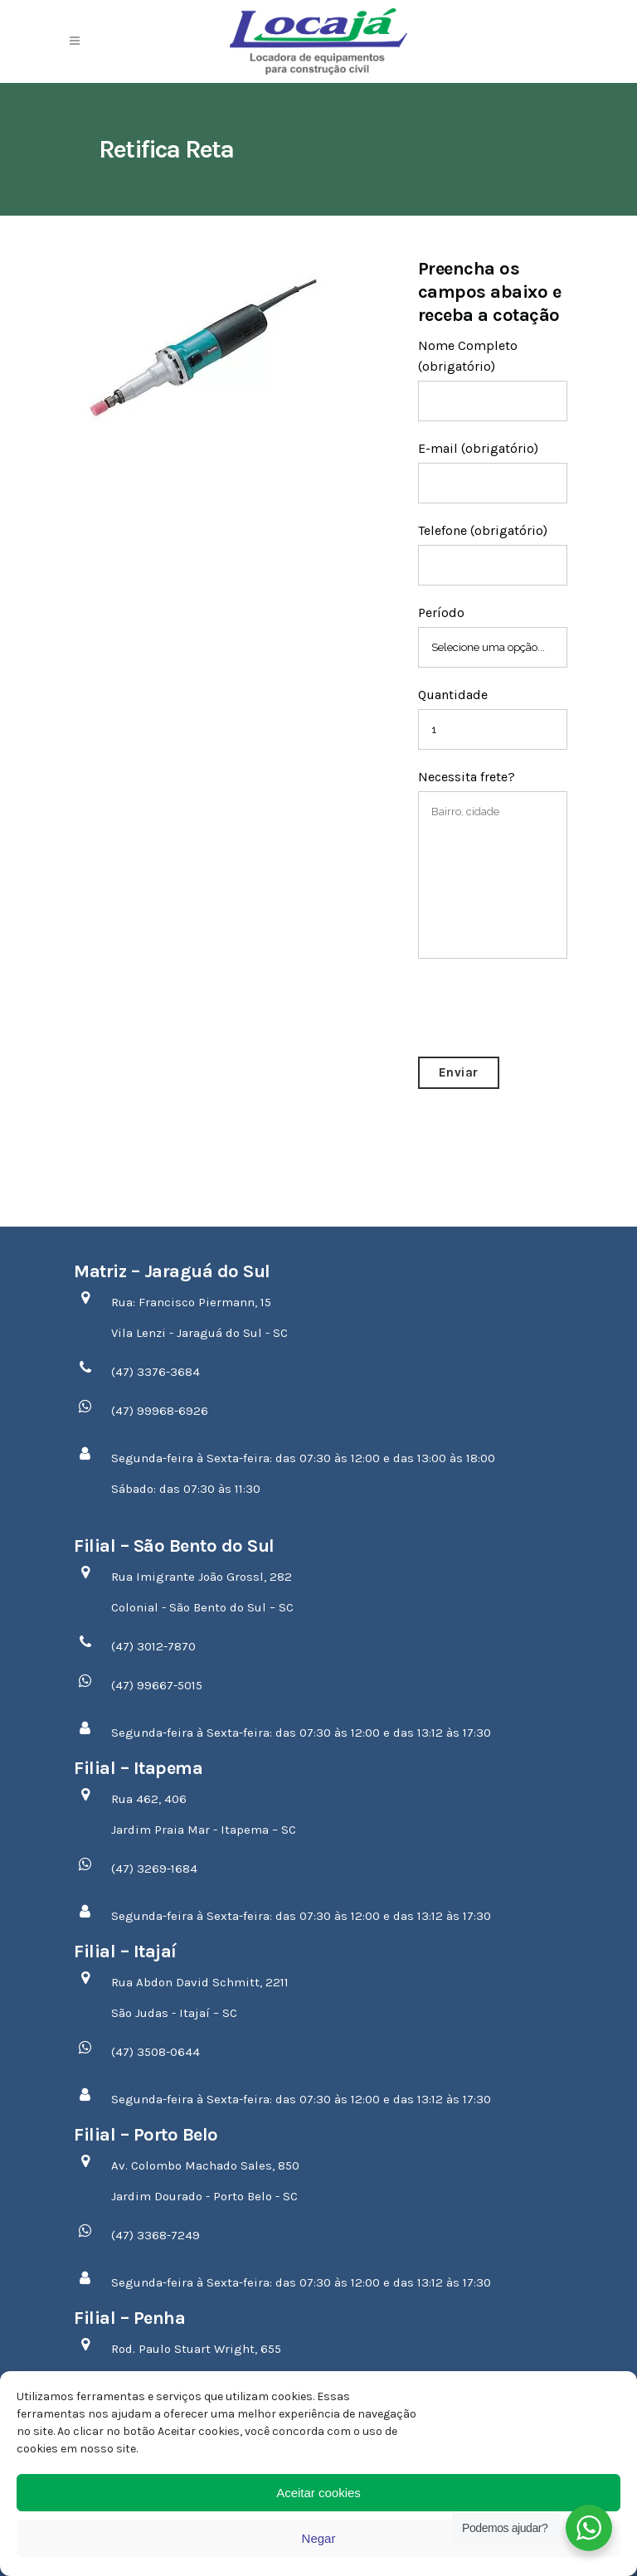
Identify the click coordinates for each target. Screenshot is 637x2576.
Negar (319, 2538)
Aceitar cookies (318, 2493)
